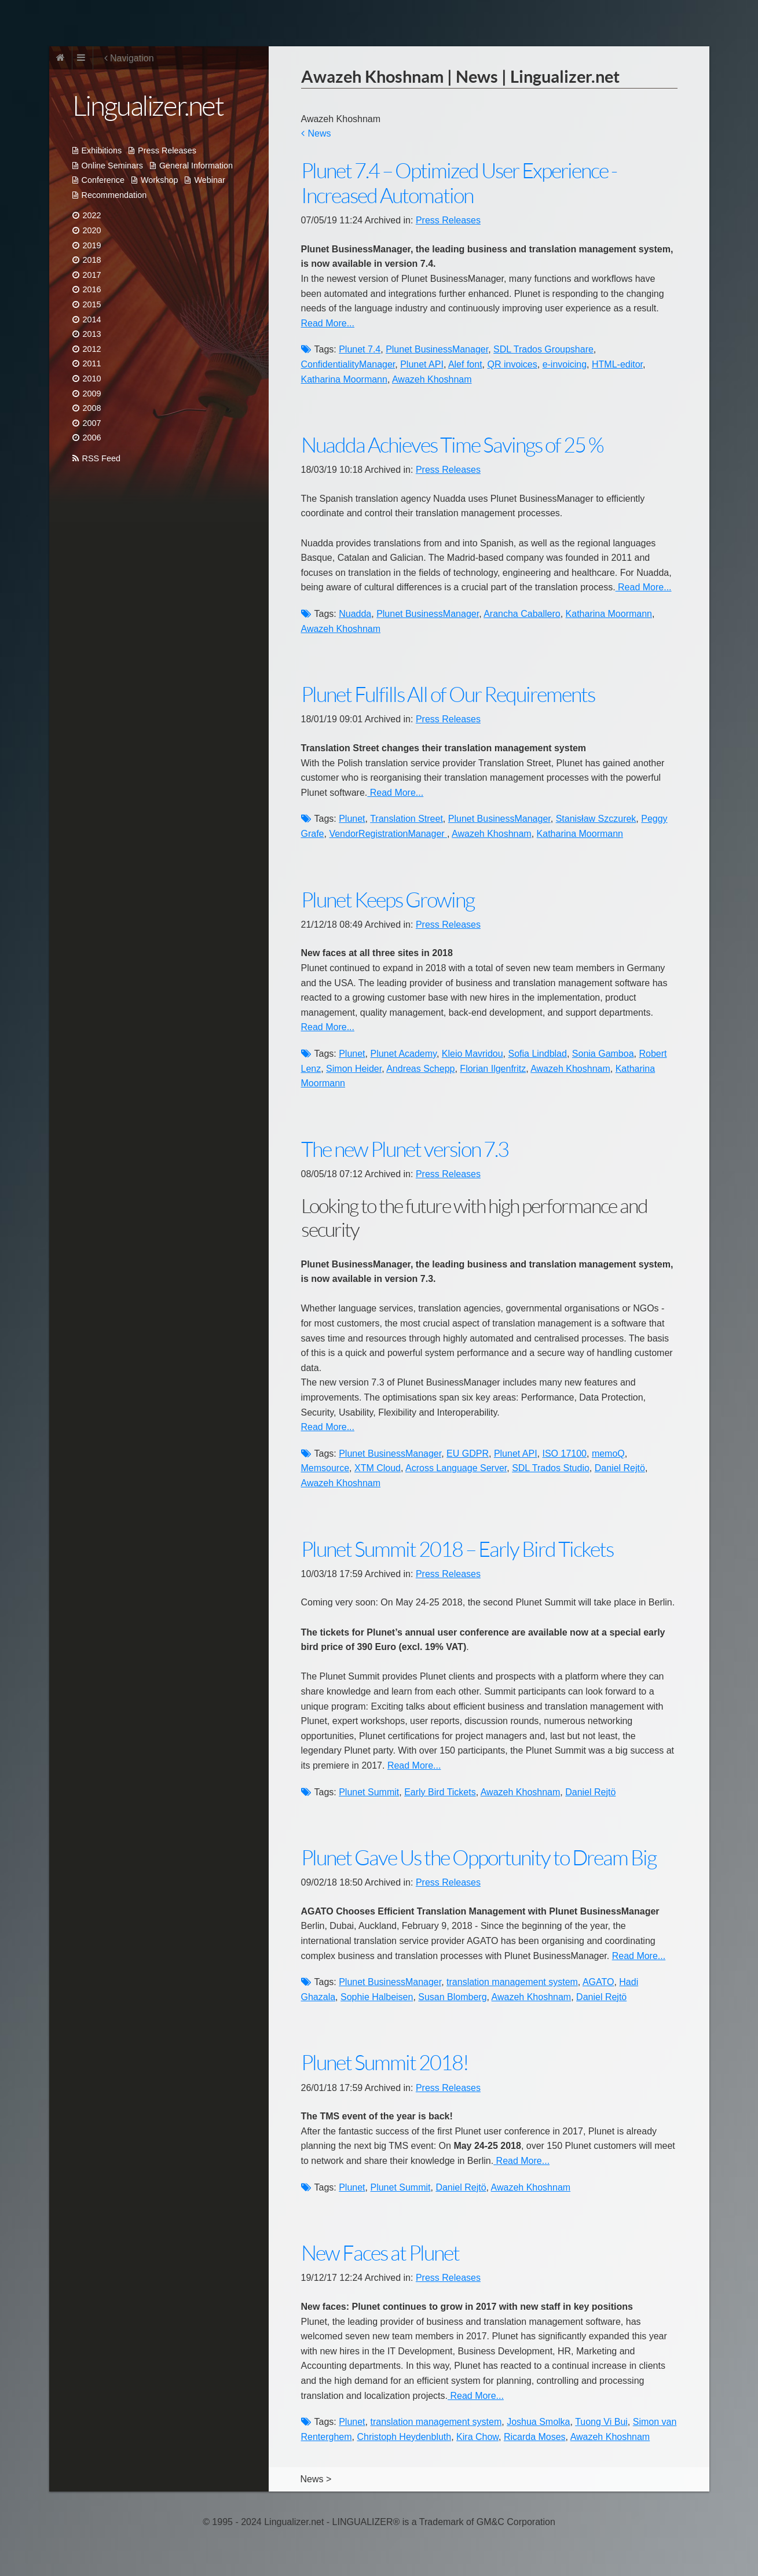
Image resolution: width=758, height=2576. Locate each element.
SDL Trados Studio (550, 1468)
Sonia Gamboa (603, 1054)
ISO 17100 (564, 1453)
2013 (92, 334)
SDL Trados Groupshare (543, 349)
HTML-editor (617, 364)
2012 (92, 349)
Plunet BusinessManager (437, 349)
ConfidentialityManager (348, 364)
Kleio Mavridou (472, 1054)
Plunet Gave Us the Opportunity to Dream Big (478, 1858)
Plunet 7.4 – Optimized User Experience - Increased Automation (459, 183)
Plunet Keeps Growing (387, 900)
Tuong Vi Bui (601, 2422)
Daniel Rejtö (620, 1468)
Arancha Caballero (522, 614)
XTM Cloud (377, 1468)
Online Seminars (112, 165)
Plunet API (422, 364)
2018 (92, 259)
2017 (92, 275)
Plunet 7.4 (359, 349)
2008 (92, 408)
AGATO (598, 1982)
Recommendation (114, 195)
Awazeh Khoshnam (432, 379)
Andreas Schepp (420, 1069)
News (319, 133)
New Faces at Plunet (380, 2253)
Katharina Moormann (344, 379)
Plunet (352, 819)
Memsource (325, 1468)
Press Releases (167, 150)
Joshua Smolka (538, 2422)
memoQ (608, 1453)
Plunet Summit (369, 1792)
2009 (92, 393)
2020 (92, 230)
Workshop (159, 180)
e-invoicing (565, 364)
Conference (103, 180)
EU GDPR (467, 1453)
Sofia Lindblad (537, 1054)
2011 (92, 363)
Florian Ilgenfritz (493, 1069)
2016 (92, 289)
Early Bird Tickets (440, 1792)
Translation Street (406, 819)
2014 (92, 319)
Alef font (465, 364)
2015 (92, 304)
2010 (92, 378)
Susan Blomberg (452, 1997)
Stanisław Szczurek (596, 819)
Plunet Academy (403, 1054)
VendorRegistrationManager (388, 834)
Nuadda (355, 614)
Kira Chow (477, 2437)
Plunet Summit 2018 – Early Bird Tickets (457, 1549)
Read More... (327, 323)
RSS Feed (101, 458)
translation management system (512, 1982)
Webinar (209, 180)
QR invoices (512, 364)
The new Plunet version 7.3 (404, 1149)
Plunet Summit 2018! (384, 2063)
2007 (92, 423)
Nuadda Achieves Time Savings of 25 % (452, 445)
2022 (92, 215)
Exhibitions (102, 150)
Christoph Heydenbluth (404, 2437)
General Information (196, 165)
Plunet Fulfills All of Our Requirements (448, 694)
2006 (92, 437)
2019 (92, 245)
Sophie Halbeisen (376, 1997)
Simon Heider (354, 1069)
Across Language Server (456, 1468)
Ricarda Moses (535, 2437)
